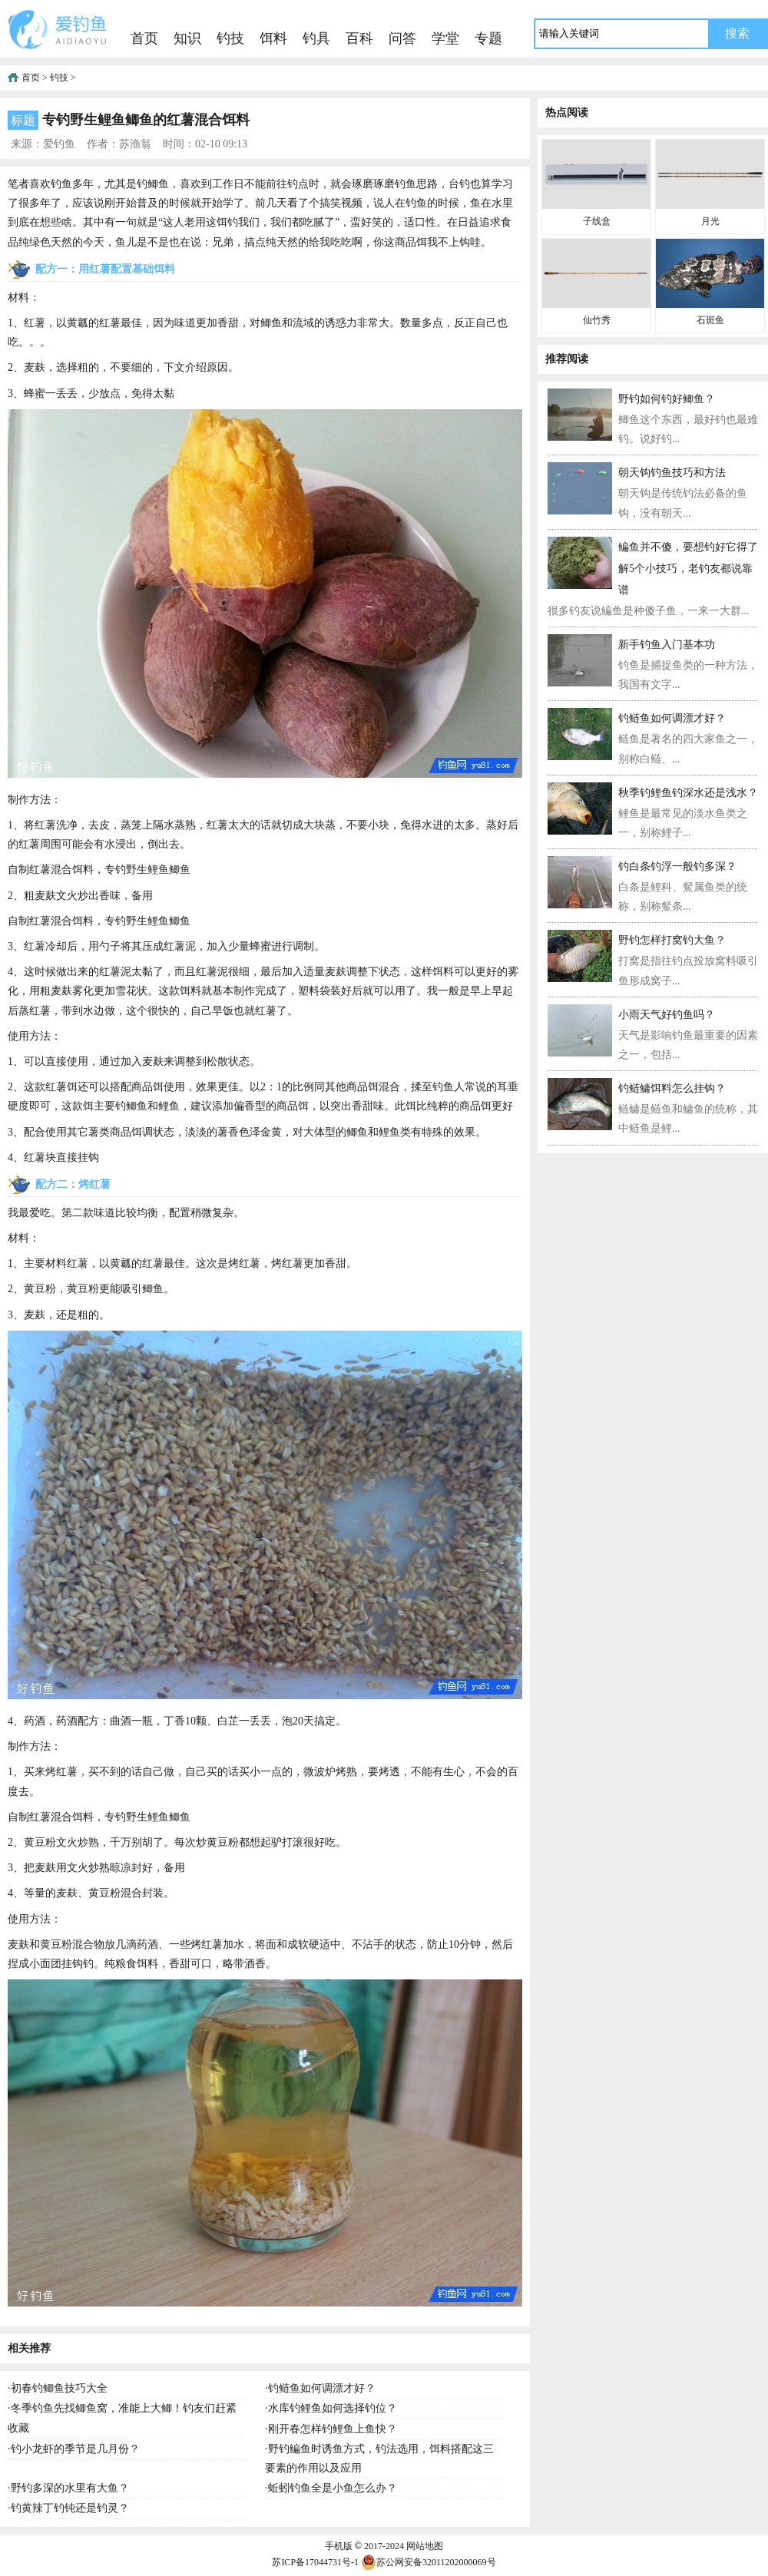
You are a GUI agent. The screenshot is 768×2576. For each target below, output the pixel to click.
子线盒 (597, 221)
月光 (710, 221)
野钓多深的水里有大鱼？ (70, 2488)
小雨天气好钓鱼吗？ (666, 1014)
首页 (144, 38)
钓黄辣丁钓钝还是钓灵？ (70, 2508)
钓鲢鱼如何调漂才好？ (322, 2388)
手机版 (339, 2546)
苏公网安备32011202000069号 (428, 2562)
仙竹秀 (597, 320)
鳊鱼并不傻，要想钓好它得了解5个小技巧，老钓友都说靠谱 (688, 568)
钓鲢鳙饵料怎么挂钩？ (672, 1088)
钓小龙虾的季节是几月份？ (75, 2449)
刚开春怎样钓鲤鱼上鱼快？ (332, 2429)
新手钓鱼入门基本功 (666, 644)
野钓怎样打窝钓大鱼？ (672, 940)
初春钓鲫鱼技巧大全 (59, 2388)
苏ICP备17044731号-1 (315, 2562)
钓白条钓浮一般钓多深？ (677, 866)
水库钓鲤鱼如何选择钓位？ (332, 2408)
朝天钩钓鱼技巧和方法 (672, 472)
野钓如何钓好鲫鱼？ (666, 399)
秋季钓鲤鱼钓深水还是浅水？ (688, 793)
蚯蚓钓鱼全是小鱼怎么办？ (332, 2488)
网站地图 (424, 2546)
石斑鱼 (710, 320)
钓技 (230, 38)
